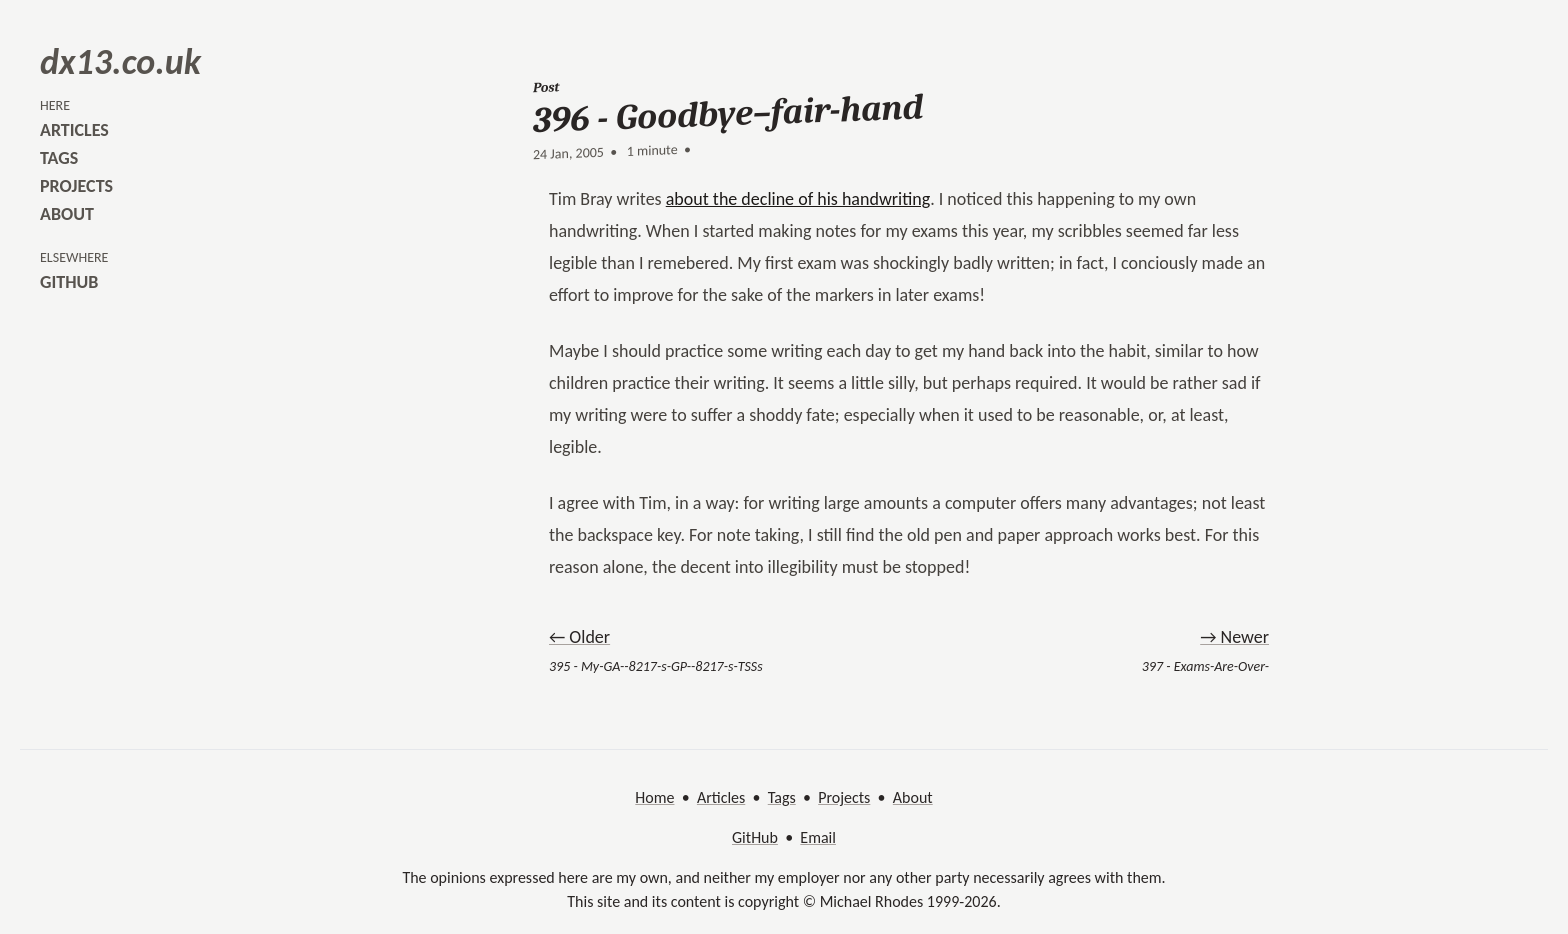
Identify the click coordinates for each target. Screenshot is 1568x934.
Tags (782, 797)
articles (74, 130)
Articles (721, 797)
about (67, 214)
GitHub (755, 837)
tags (59, 158)
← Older (579, 637)
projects (76, 186)
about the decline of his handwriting (798, 199)
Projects (844, 797)
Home (654, 797)
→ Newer (1234, 637)
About (913, 797)
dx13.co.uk (120, 62)
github (69, 282)
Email (818, 837)
